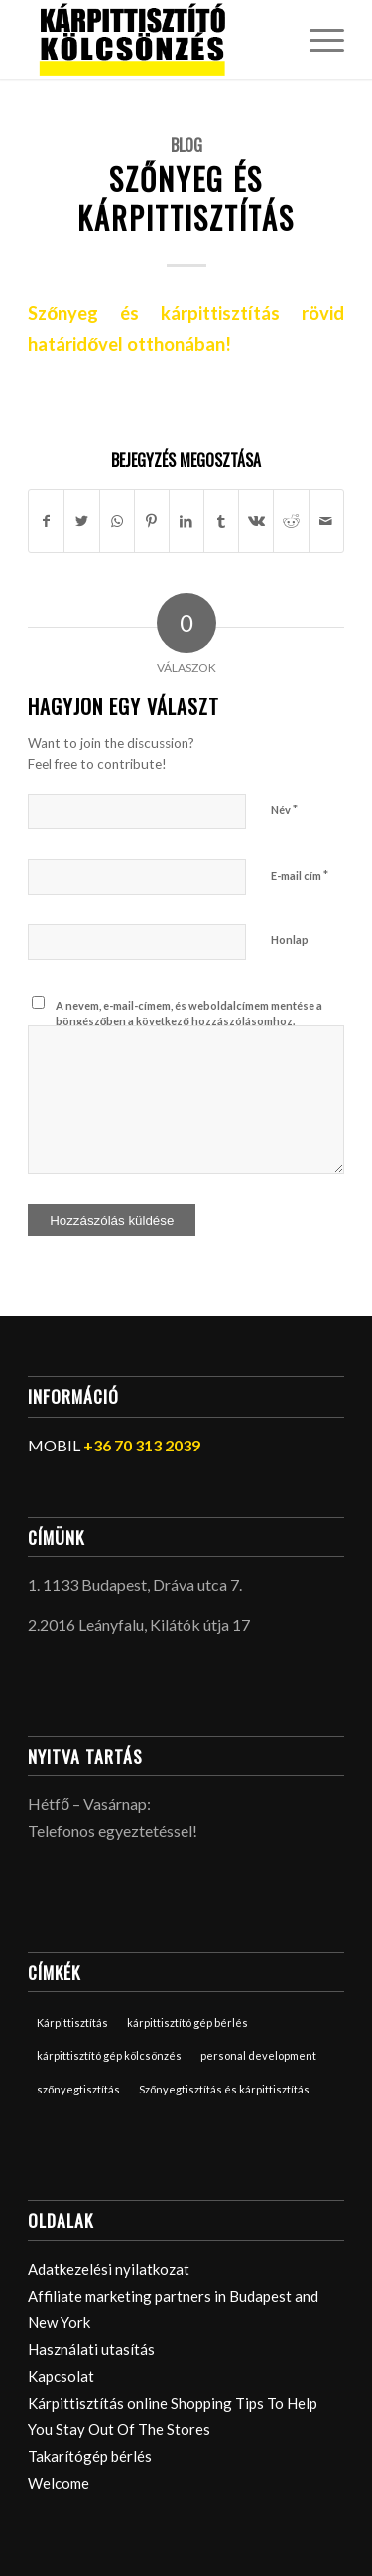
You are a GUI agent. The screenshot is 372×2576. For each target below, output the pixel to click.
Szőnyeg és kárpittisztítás (186, 198)
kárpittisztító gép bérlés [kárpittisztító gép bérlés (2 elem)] (187, 2022)
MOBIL (114, 1445)
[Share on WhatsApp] (117, 521)
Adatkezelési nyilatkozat (108, 2269)
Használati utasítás (91, 2349)
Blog (186, 144)
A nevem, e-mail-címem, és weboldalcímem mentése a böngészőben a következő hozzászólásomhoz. (189, 1013)
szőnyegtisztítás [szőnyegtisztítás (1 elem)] (78, 2089)
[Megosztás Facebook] (46, 521)
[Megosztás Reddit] (291, 521)
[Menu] (317, 39)
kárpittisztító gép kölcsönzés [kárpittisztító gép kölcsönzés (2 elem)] (109, 2055)
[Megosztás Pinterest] (152, 521)
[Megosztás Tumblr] (221, 521)
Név (284, 809)
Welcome (58, 2483)
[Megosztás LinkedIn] (186, 521)
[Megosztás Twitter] (81, 521)
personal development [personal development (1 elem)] (258, 2055)
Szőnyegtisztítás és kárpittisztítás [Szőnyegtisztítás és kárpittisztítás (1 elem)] (224, 2089)
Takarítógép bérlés (90, 2456)
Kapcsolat (61, 2376)
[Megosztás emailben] (326, 521)
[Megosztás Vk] (256, 521)
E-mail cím (299, 875)
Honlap (290, 939)
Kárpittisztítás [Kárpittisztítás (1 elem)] (72, 2022)
